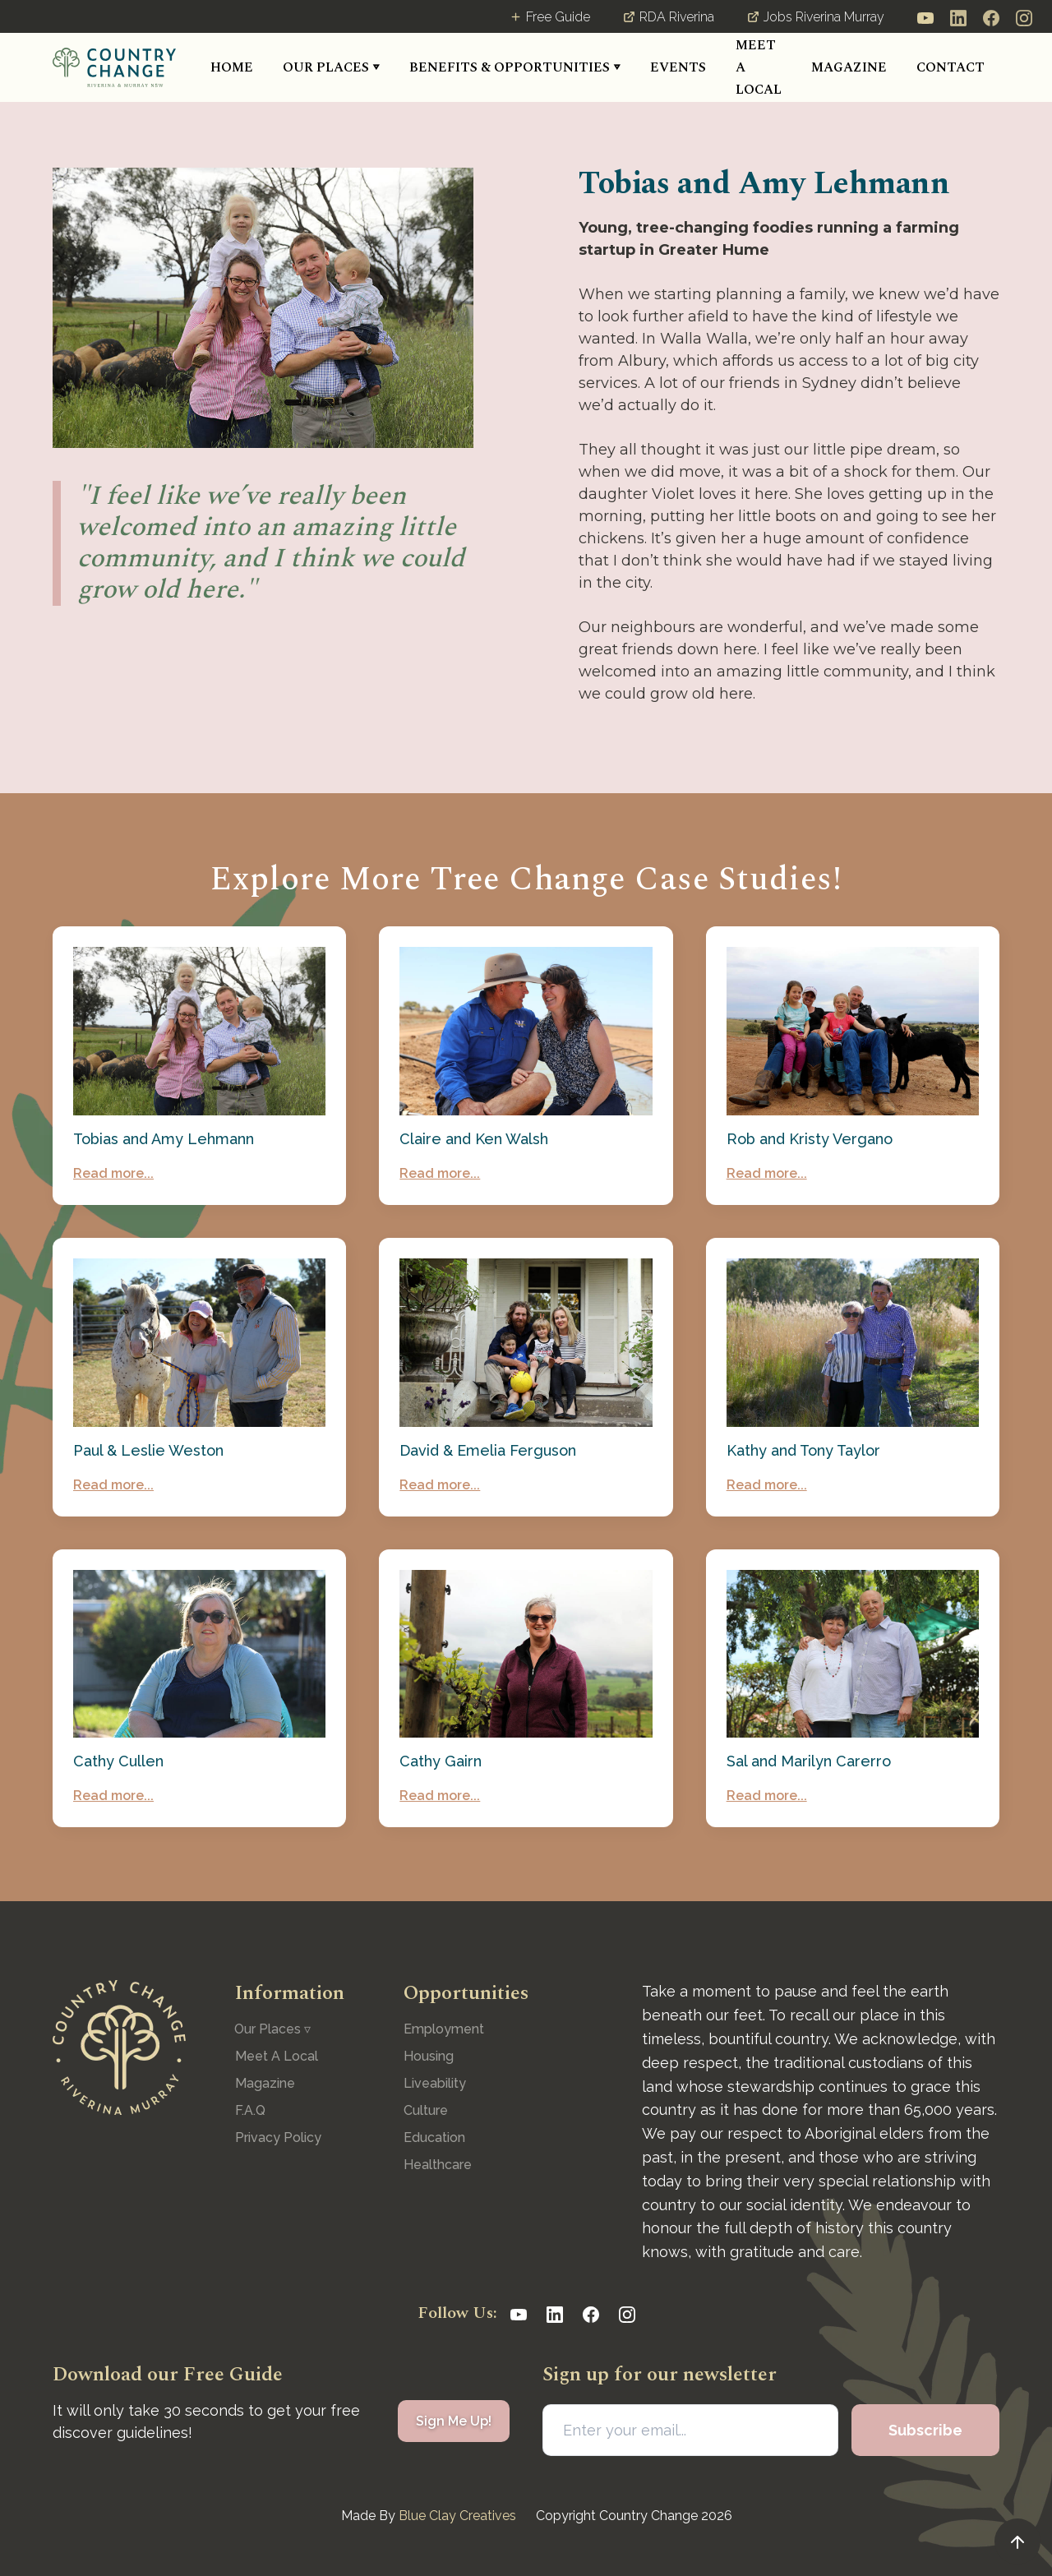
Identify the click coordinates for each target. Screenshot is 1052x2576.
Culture (426, 2110)
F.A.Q (250, 2110)
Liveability (435, 2083)
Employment (444, 2029)
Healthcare (438, 2164)
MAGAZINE (849, 67)
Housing (429, 2056)
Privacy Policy (278, 2137)
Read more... (113, 1173)
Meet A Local (276, 2056)
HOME (231, 67)
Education (434, 2137)
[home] (114, 67)
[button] (331, 68)
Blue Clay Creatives (457, 2515)
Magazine (265, 2083)
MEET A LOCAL (759, 67)
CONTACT (950, 67)
